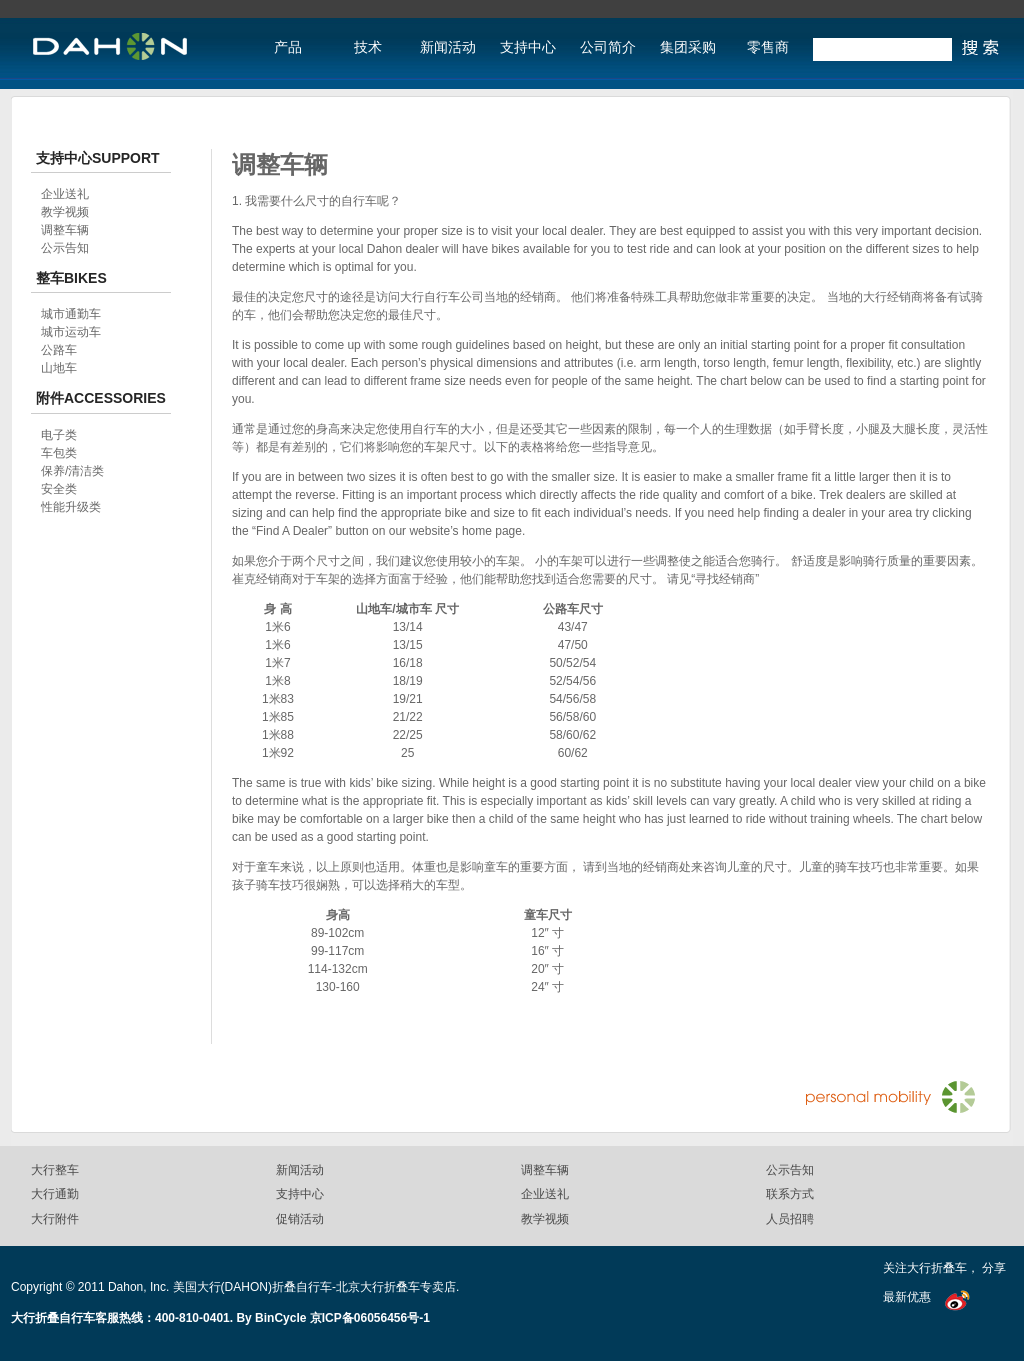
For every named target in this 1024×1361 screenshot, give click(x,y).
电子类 (59, 435)
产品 (288, 47)
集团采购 (688, 47)
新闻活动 (448, 47)
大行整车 (55, 1170)
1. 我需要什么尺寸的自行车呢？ (316, 201)
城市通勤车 (71, 314)
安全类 (59, 489)
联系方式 (790, 1194)
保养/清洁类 (72, 471)
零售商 (768, 47)
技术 (368, 47)
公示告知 (65, 248)
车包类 (59, 453)
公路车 (59, 350)
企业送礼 (65, 194)
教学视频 (65, 212)
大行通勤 (55, 1194)
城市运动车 (71, 332)
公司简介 (608, 47)
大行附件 (55, 1219)
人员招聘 (790, 1219)
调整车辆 (65, 230)
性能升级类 (71, 507)
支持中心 (528, 47)
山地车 (59, 368)
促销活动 (300, 1219)
